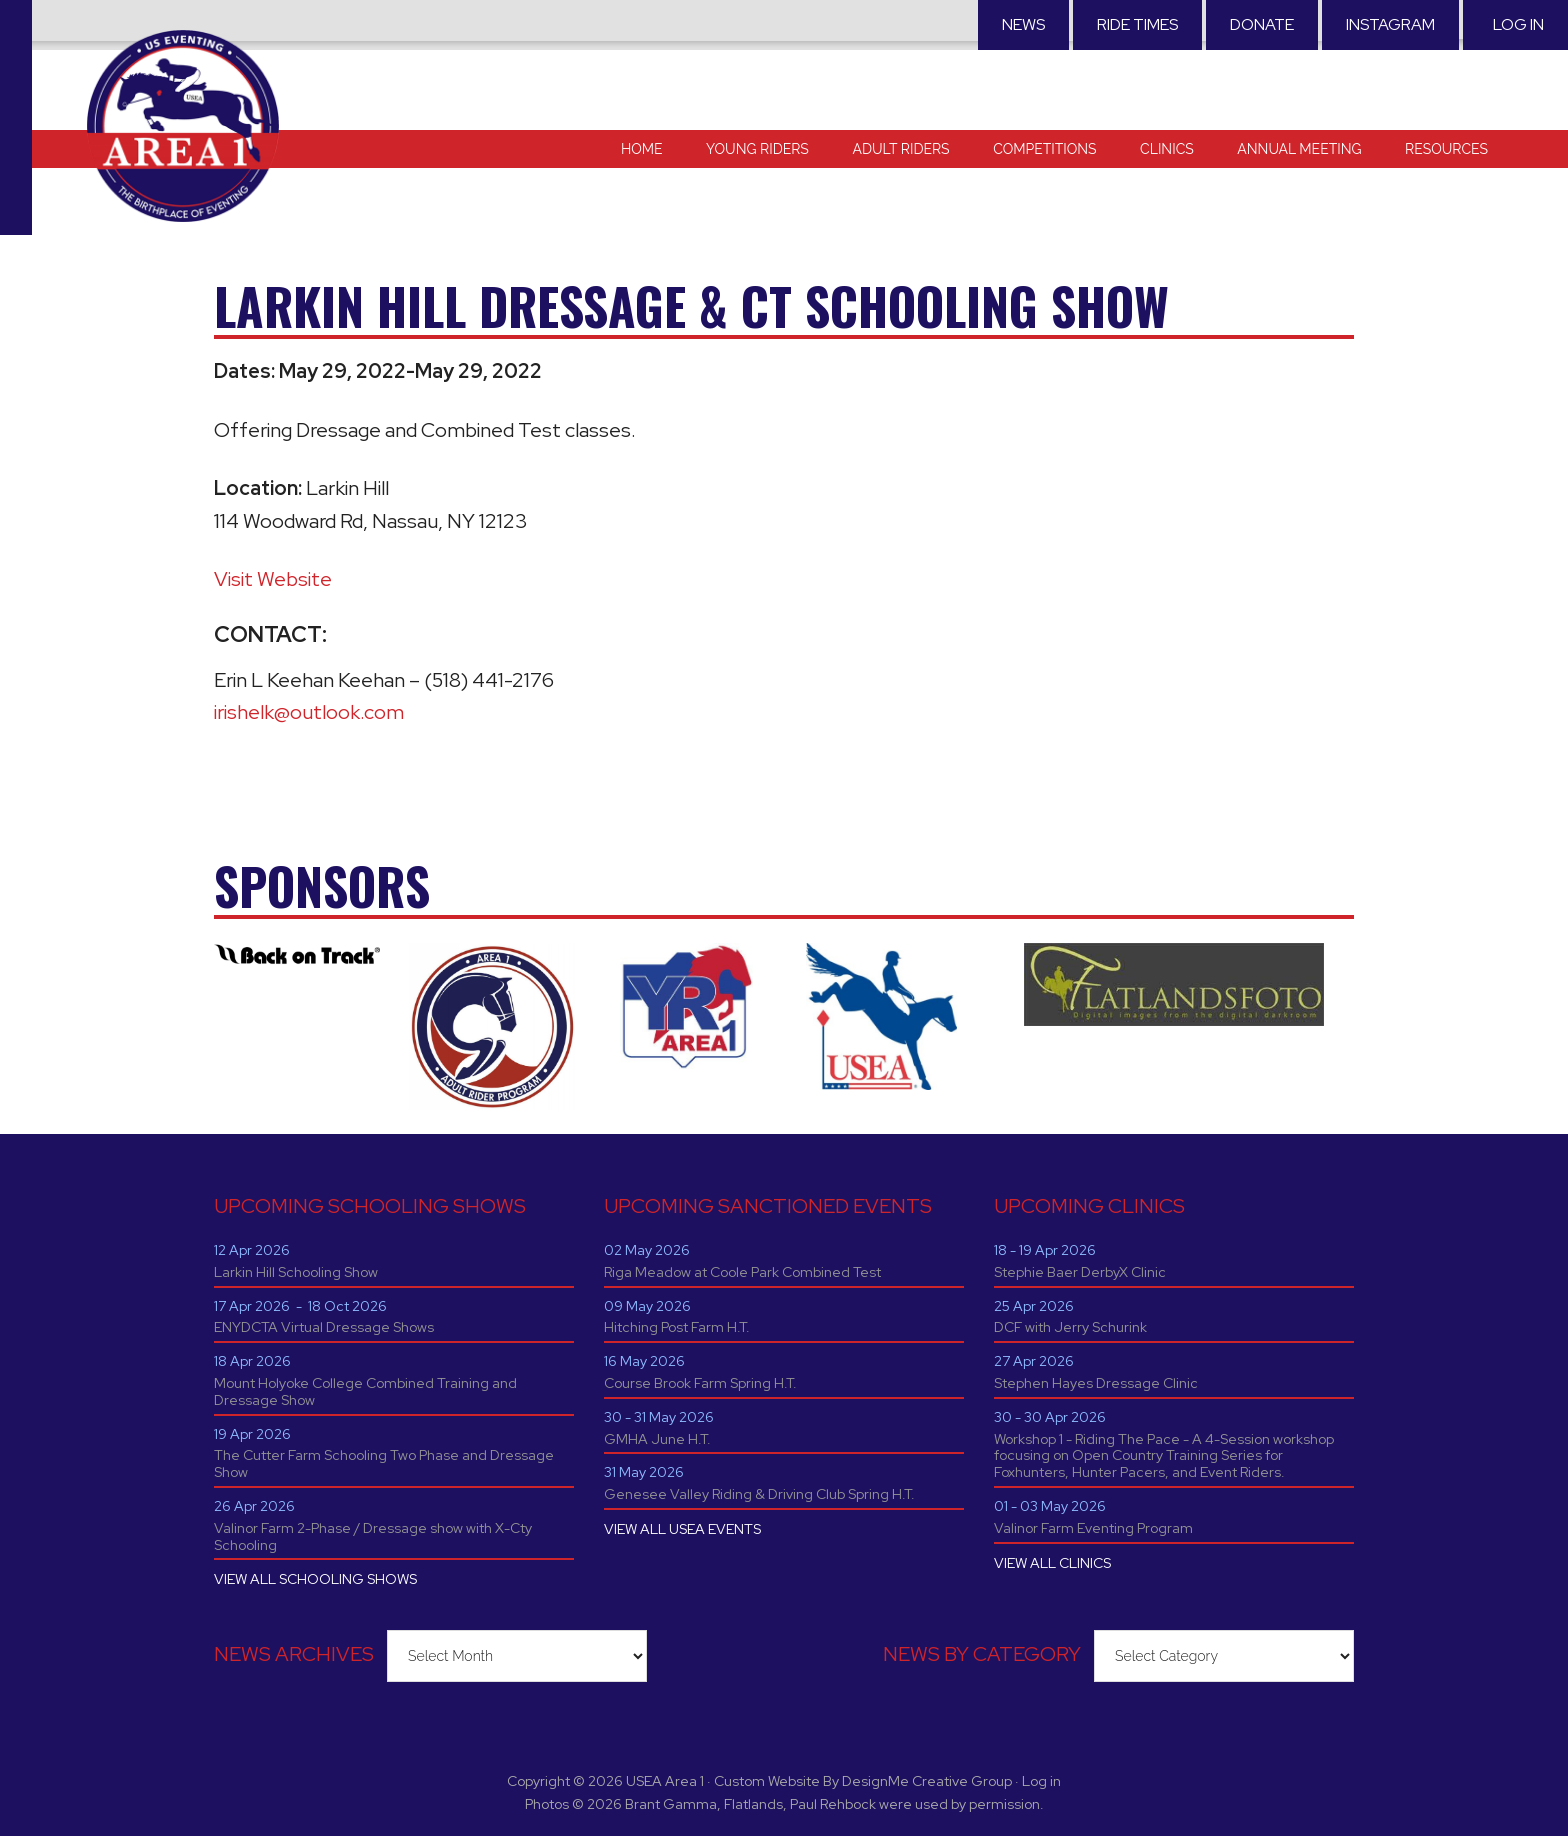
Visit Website (273, 579)
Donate (1262, 24)
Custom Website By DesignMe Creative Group (863, 1781)
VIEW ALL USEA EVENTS (682, 1529)
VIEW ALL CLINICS (1052, 1563)
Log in (1518, 24)
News (1023, 24)
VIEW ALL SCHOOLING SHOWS (315, 1579)
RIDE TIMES (1137, 24)
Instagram (1390, 24)
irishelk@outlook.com (309, 712)
